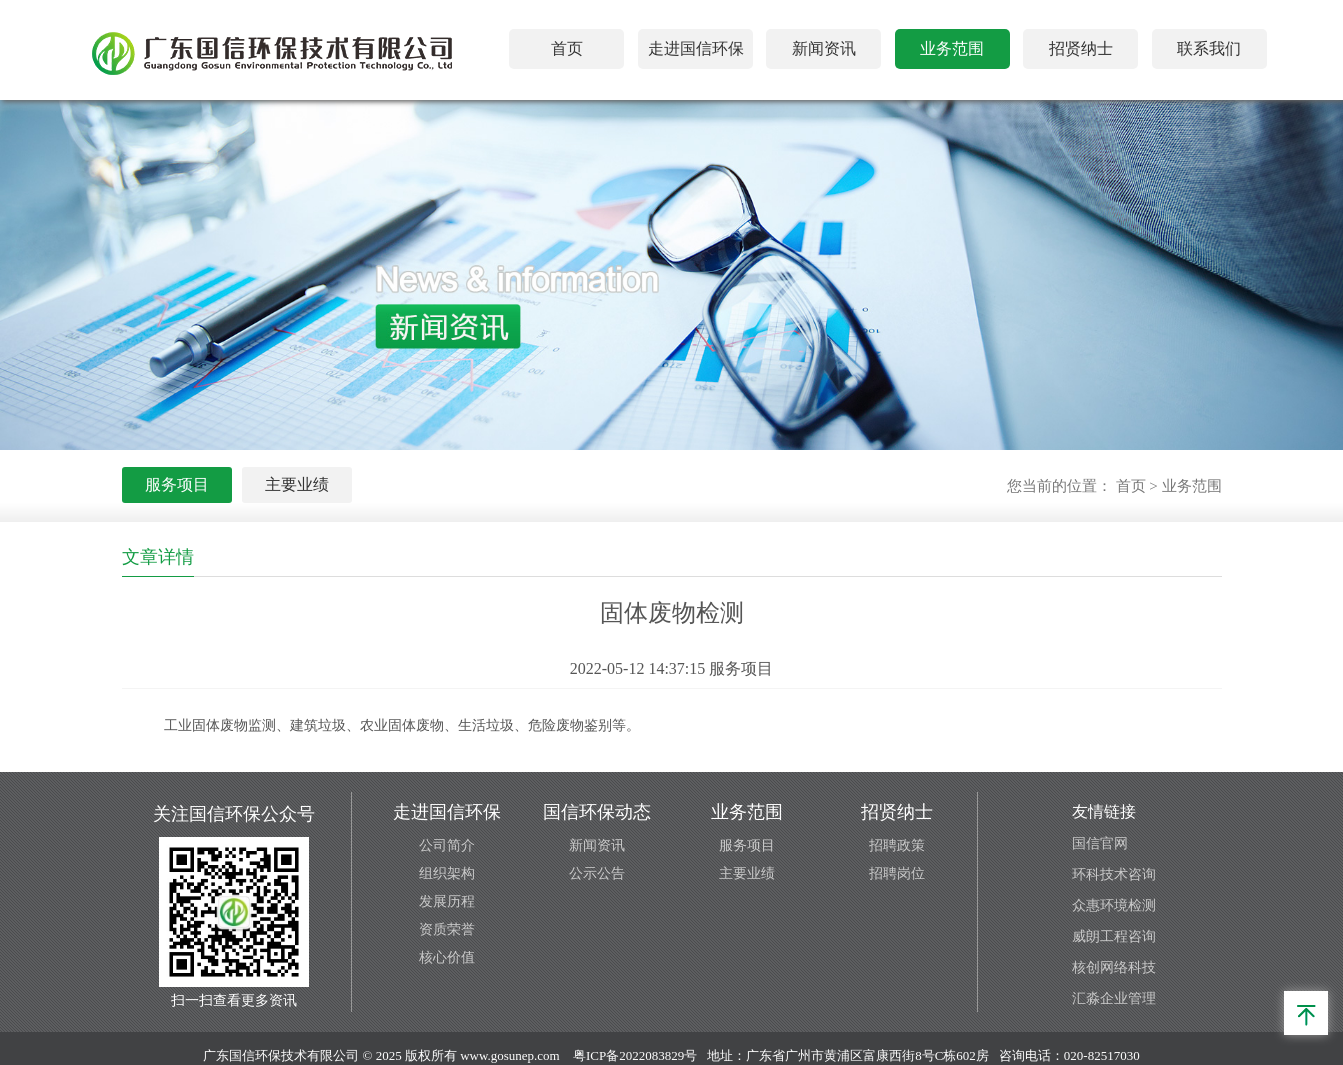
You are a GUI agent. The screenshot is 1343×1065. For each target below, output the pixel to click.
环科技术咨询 (1114, 874)
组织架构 (447, 873)
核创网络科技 (1114, 967)
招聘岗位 (897, 873)
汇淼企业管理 (1114, 998)
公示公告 (597, 873)
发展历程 (447, 901)
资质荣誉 (447, 929)
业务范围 (952, 48)
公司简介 (447, 845)
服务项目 (177, 484)
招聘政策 (897, 845)
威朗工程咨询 (1114, 936)
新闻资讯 (824, 48)
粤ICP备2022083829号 (635, 1055)
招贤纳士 (1081, 48)
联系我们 (1209, 48)
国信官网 (1100, 843)
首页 (567, 48)
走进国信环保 (696, 48)
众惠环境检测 (1114, 905)
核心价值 (447, 957)
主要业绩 (297, 484)
